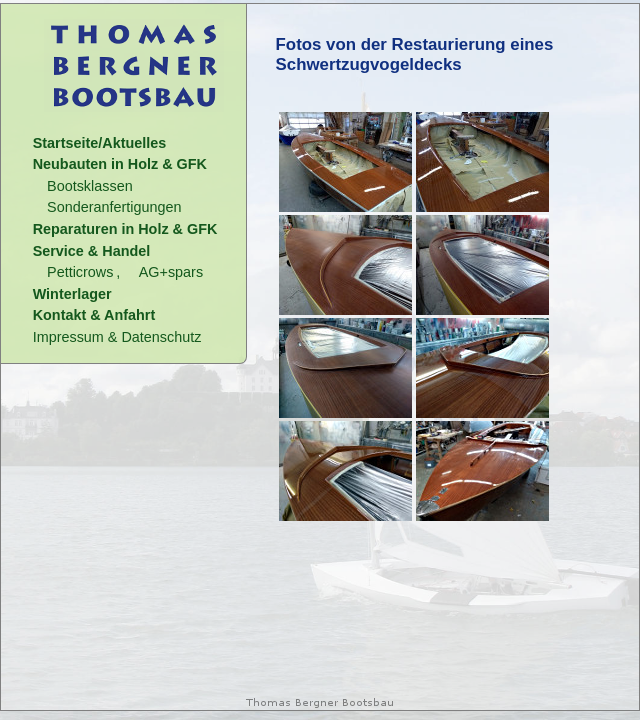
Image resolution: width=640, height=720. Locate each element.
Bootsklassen (90, 186)
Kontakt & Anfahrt (94, 315)
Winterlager (72, 294)
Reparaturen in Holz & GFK (125, 229)
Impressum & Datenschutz (117, 337)
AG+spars (171, 272)
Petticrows (80, 272)
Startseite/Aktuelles (100, 143)
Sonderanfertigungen (114, 207)
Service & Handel (92, 251)
